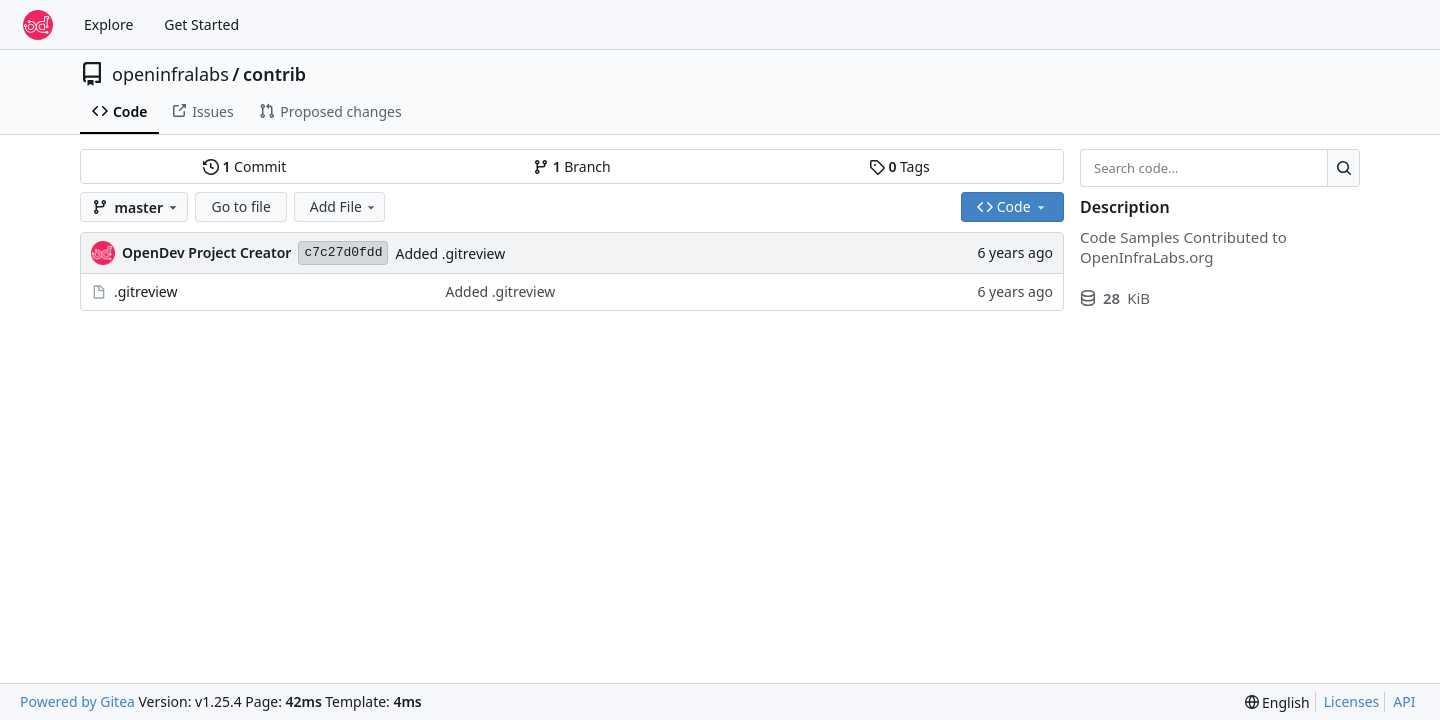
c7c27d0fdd (343, 252)
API (1404, 701)
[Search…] (1343, 168)
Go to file (240, 206)
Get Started (201, 24)
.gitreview (146, 291)
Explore (108, 24)
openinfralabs (170, 74)
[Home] (38, 25)
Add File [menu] (344, 206)
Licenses (1352, 701)
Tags (899, 166)
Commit (244, 166)
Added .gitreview (450, 253)
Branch (572, 166)
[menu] (1277, 702)
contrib (274, 74)
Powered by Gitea (77, 701)
